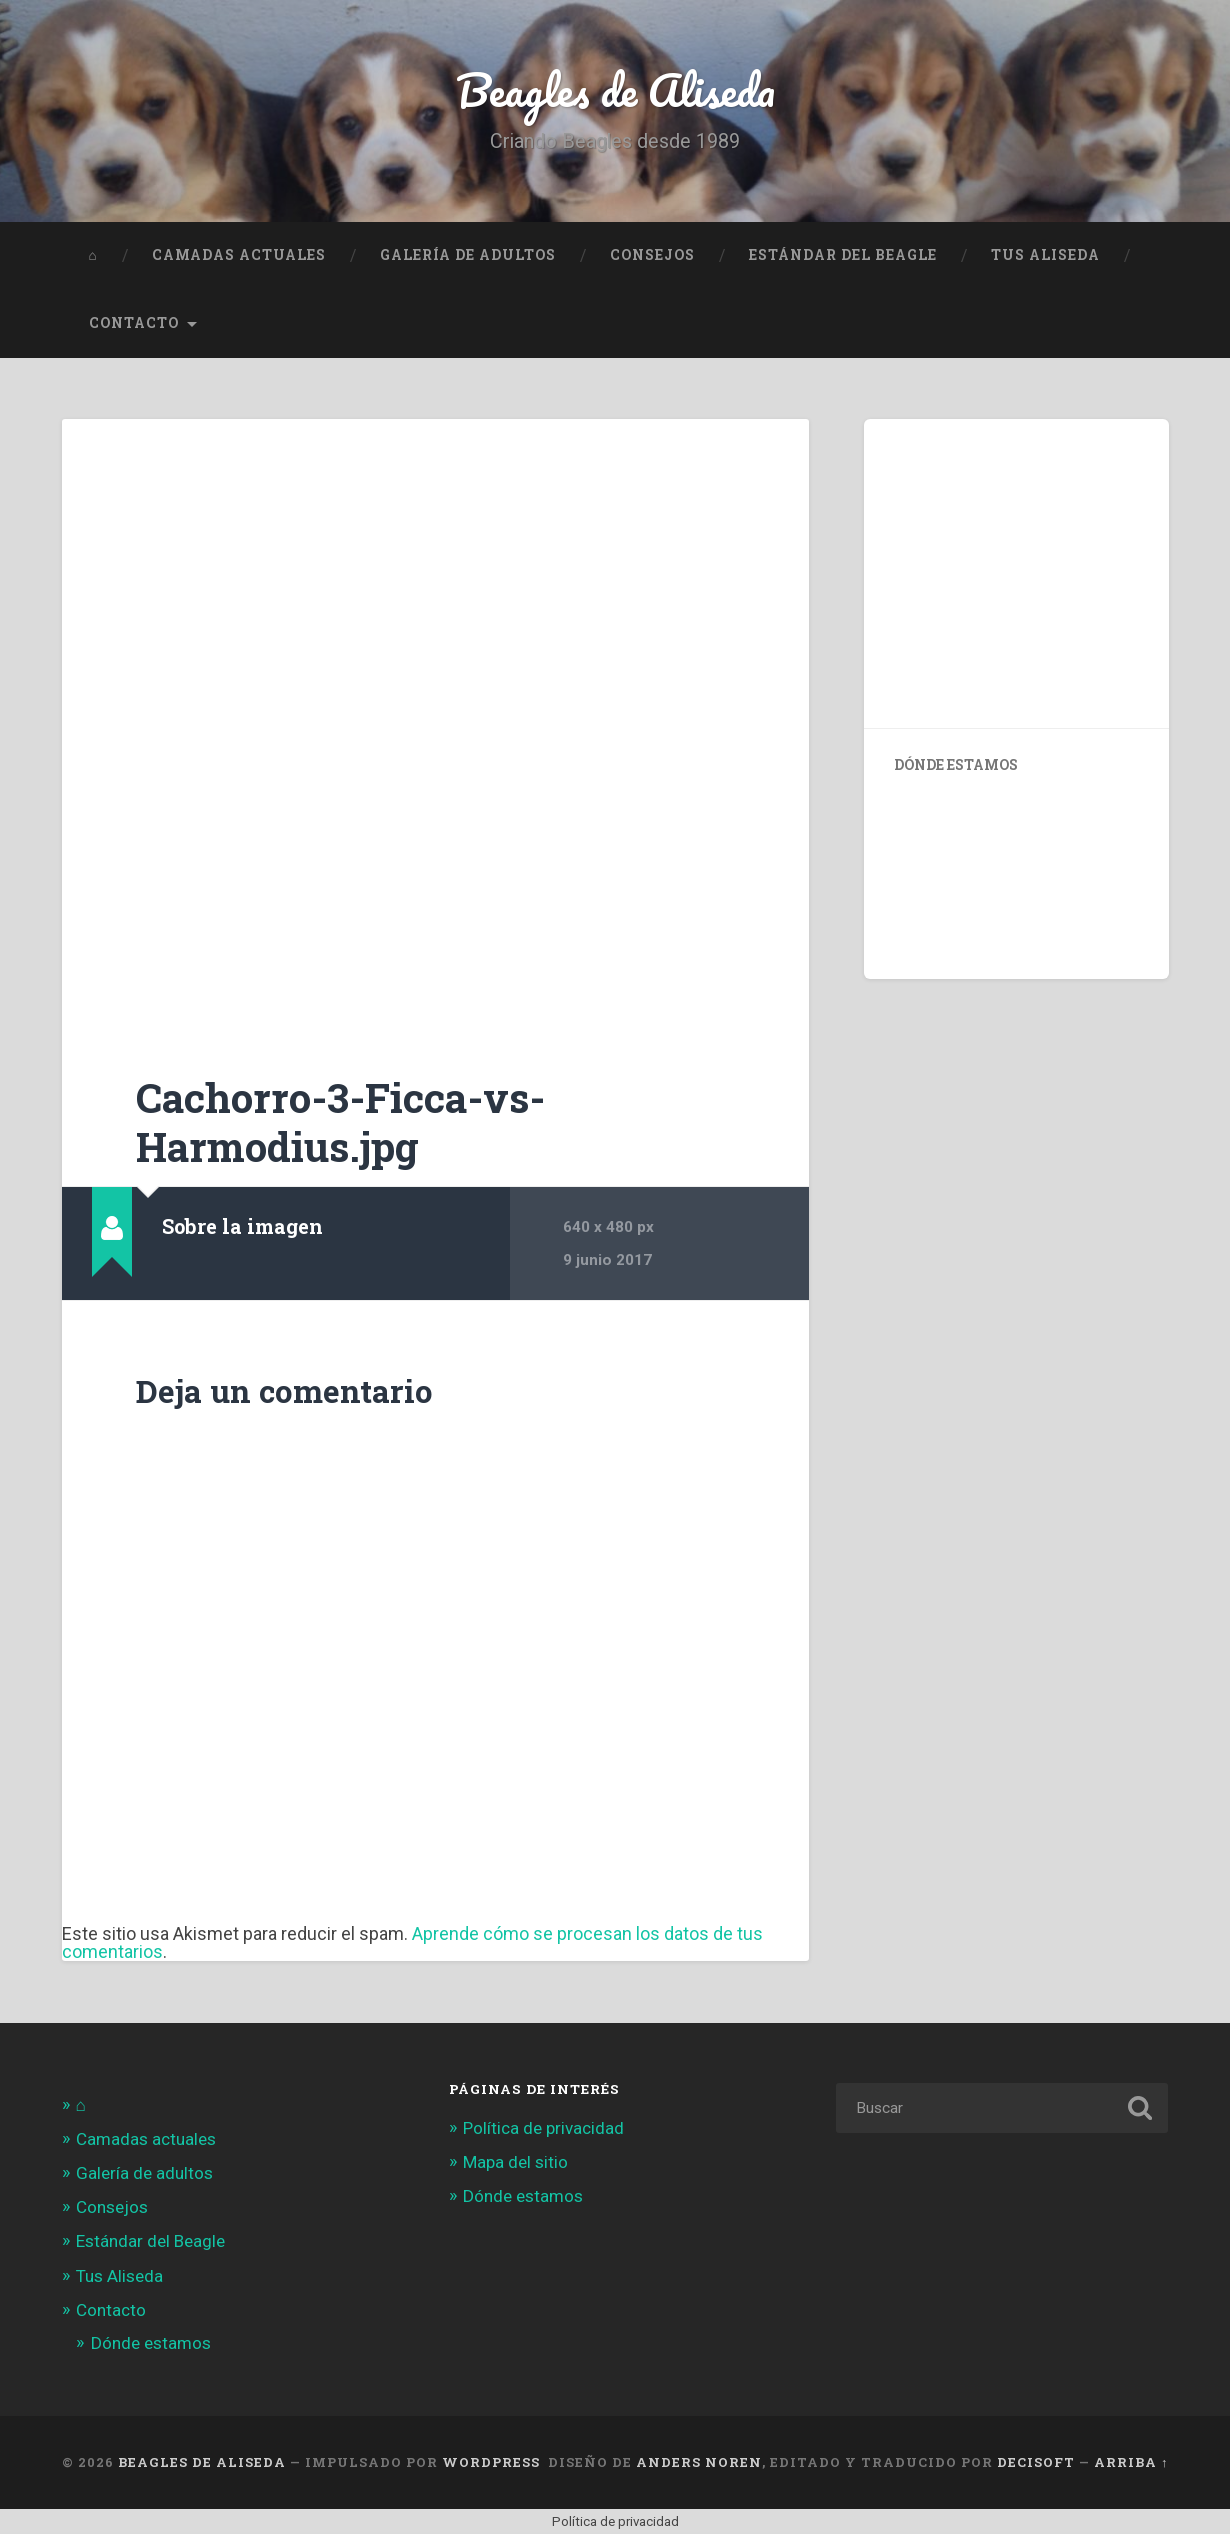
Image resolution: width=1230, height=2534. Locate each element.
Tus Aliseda (1045, 255)
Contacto (134, 323)
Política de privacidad (543, 2128)
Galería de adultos (468, 255)
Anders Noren (699, 2462)
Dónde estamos (151, 2343)
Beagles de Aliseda (615, 89)
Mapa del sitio (515, 2162)
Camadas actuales (239, 255)
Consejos (652, 255)
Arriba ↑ (1131, 2462)
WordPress (491, 2462)
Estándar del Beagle (843, 255)
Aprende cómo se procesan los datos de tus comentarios (412, 1942)
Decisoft (1036, 2462)
